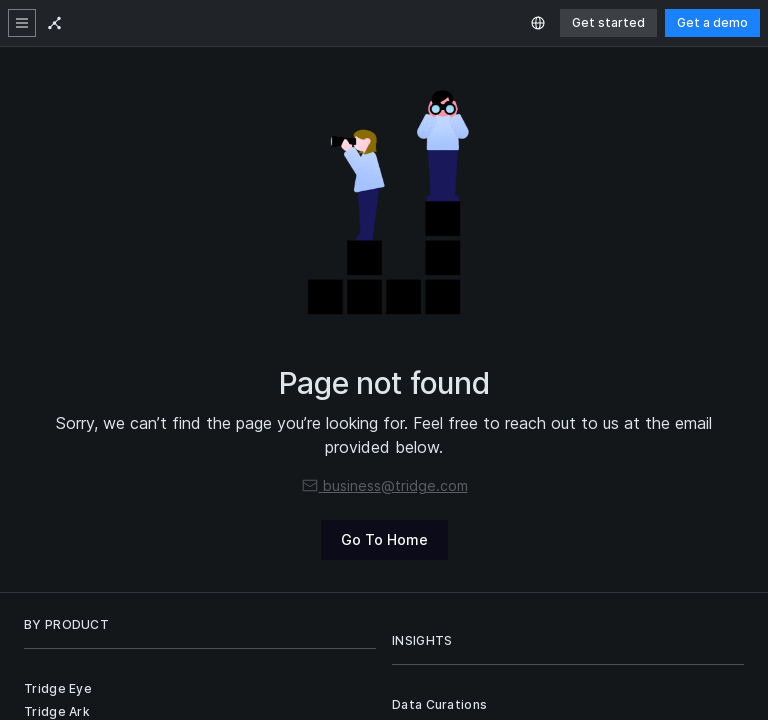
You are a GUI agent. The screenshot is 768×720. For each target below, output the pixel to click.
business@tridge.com (384, 485)
